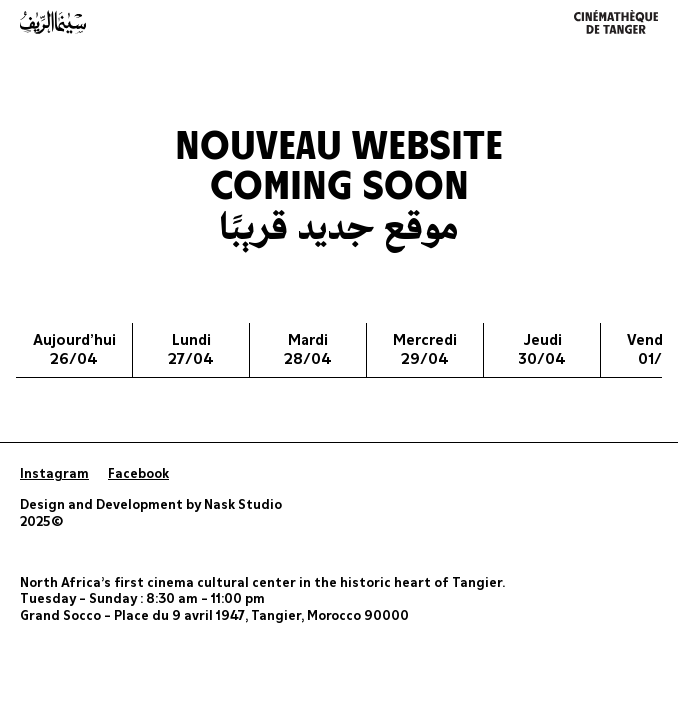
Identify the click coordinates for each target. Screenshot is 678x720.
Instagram (54, 474)
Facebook (138, 474)
